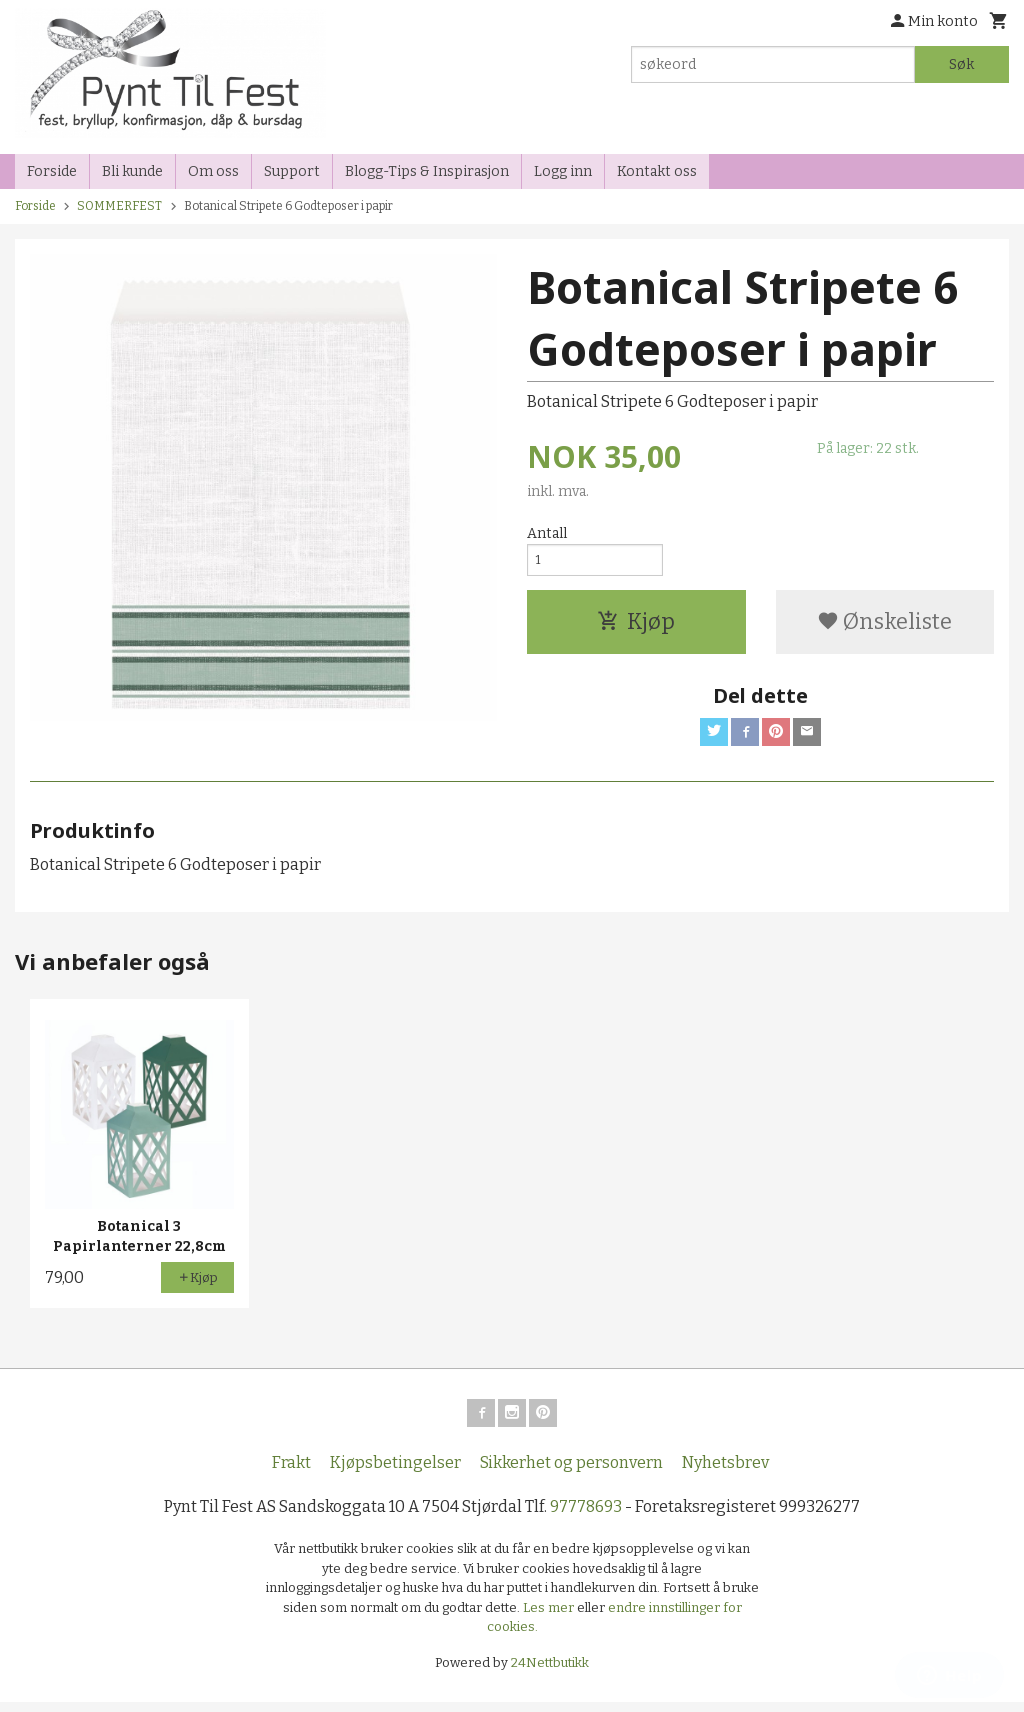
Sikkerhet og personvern (571, 1472)
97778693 (586, 1516)
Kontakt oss (657, 171)
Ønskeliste (884, 628)
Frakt (291, 1472)
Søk (961, 64)
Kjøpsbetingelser (395, 1472)
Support (292, 171)
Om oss (213, 171)
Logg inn (563, 171)
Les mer (550, 1616)
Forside (52, 171)
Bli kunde (132, 171)
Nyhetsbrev (725, 1472)
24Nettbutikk (550, 1671)
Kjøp (636, 628)
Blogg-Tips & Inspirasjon (427, 171)
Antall (547, 533)
